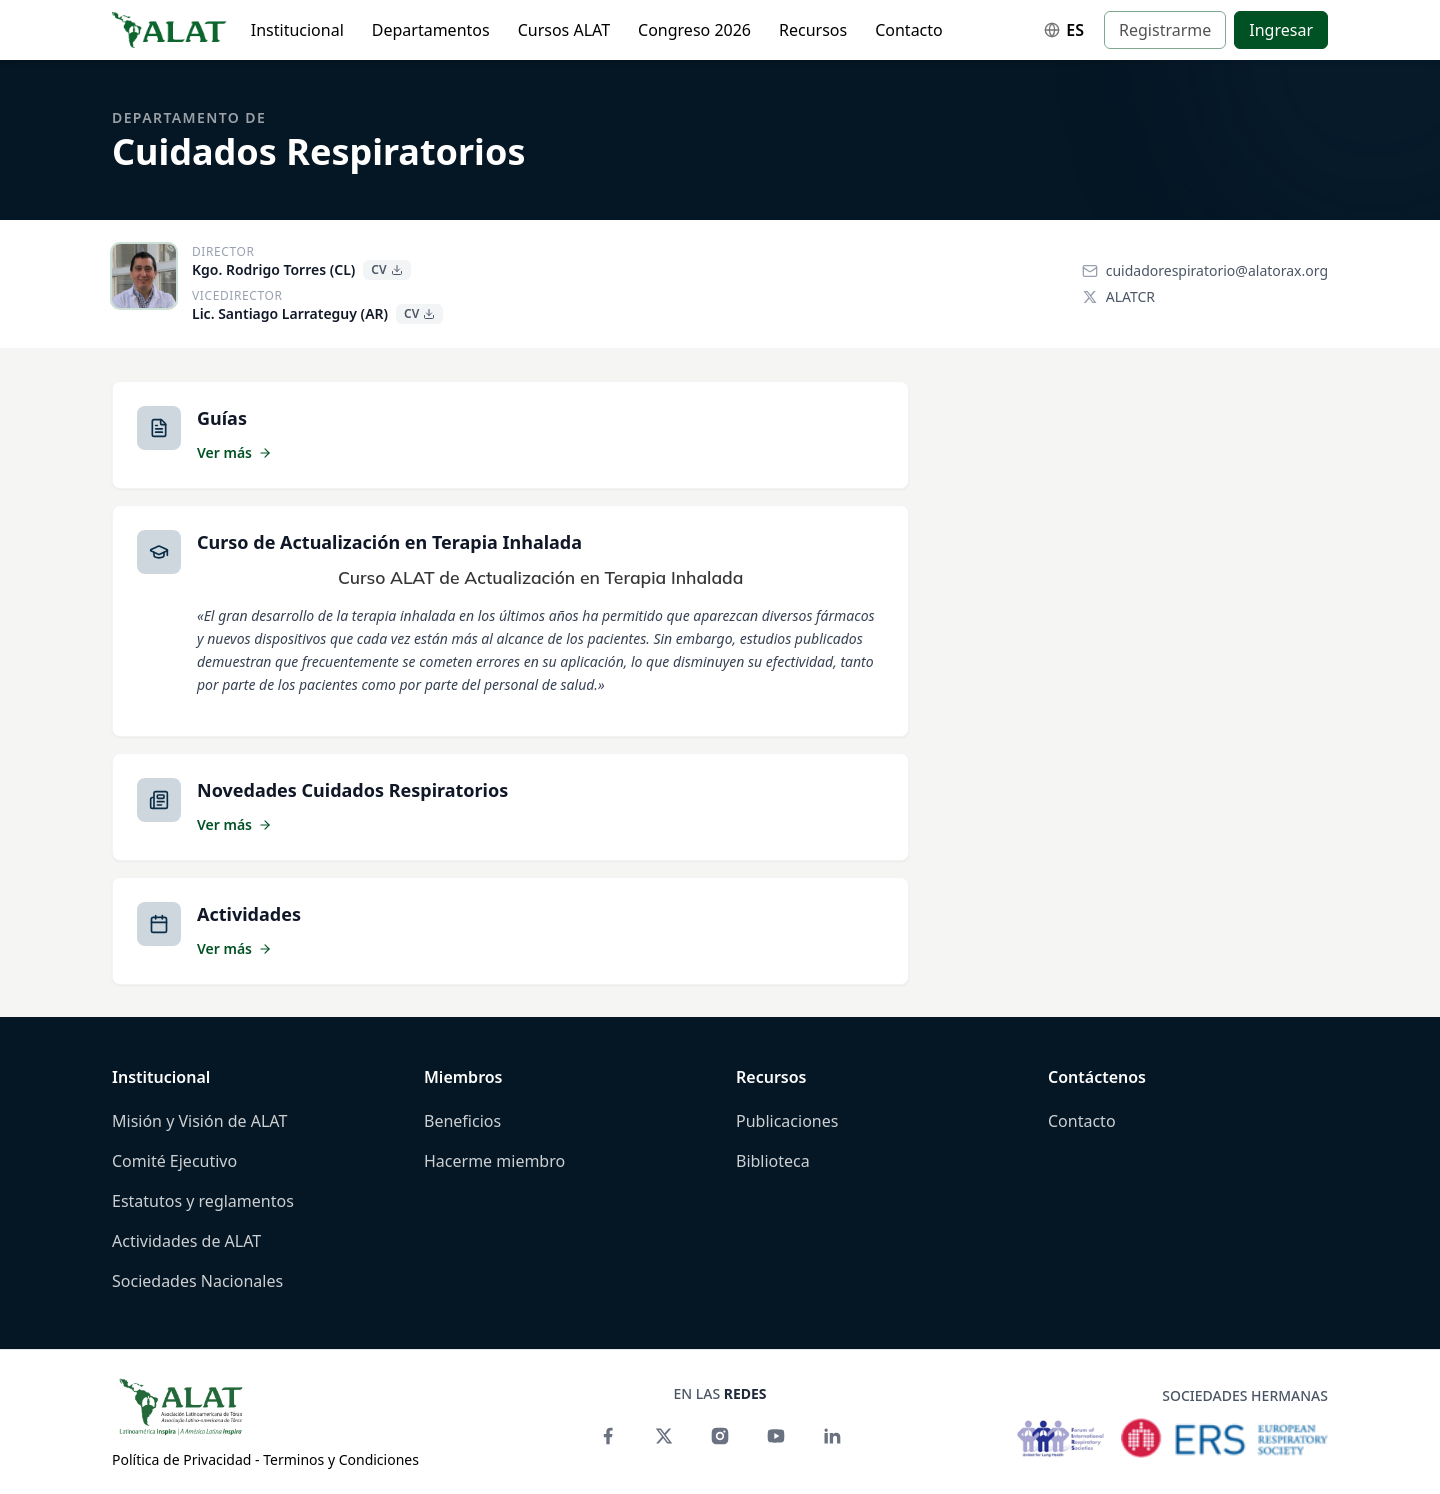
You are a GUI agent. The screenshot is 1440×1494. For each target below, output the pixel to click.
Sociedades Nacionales (197, 1281)
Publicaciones (787, 1121)
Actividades (249, 914)
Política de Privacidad (181, 1459)
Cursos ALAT (564, 30)
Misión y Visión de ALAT (199, 1121)
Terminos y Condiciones (341, 1459)
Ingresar (1281, 30)
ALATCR (1118, 296)
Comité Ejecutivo (174, 1161)
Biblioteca (773, 1161)
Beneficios (462, 1121)
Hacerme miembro (494, 1161)
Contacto (909, 30)
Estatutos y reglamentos (203, 1201)
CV (386, 269)
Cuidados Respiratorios (318, 151)
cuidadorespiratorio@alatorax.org (1205, 270)
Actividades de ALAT (186, 1241)
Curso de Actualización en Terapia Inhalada (389, 542)
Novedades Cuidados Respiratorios (352, 790)
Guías (222, 418)
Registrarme (1165, 30)
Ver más (234, 452)
